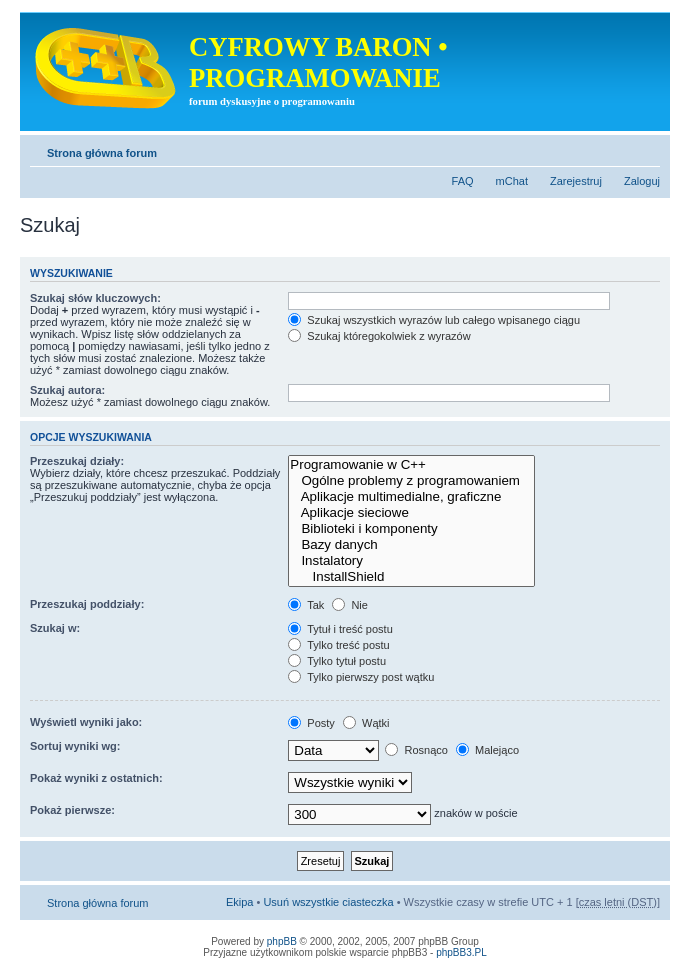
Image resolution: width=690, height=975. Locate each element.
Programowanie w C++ (411, 465)
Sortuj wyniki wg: (75, 746)
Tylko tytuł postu (337, 661)
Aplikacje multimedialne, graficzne (411, 497)
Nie (350, 605)
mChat (512, 181)
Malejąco (487, 750)
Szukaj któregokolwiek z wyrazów (379, 336)
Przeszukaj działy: (77, 461)
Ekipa (240, 902)
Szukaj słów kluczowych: (95, 298)
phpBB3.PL (461, 952)
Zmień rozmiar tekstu (645, 149)
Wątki (366, 723)
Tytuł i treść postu (340, 629)
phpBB (282, 941)
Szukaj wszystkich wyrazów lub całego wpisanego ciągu (434, 320)
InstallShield (411, 577)
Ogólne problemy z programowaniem (411, 481)
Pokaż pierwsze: (72, 810)
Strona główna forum (102, 153)
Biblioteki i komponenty (411, 529)
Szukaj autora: (67, 390)
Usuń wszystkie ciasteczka (328, 902)
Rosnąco (416, 750)
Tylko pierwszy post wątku (361, 677)
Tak (306, 605)
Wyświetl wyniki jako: (86, 722)
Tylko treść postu (338, 645)
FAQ (463, 181)
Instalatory (411, 561)
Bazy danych (411, 545)
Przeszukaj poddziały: (87, 604)
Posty (311, 723)
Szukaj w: (55, 628)
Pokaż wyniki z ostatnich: (96, 778)
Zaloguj (642, 181)
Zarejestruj (576, 181)
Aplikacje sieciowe (411, 513)
